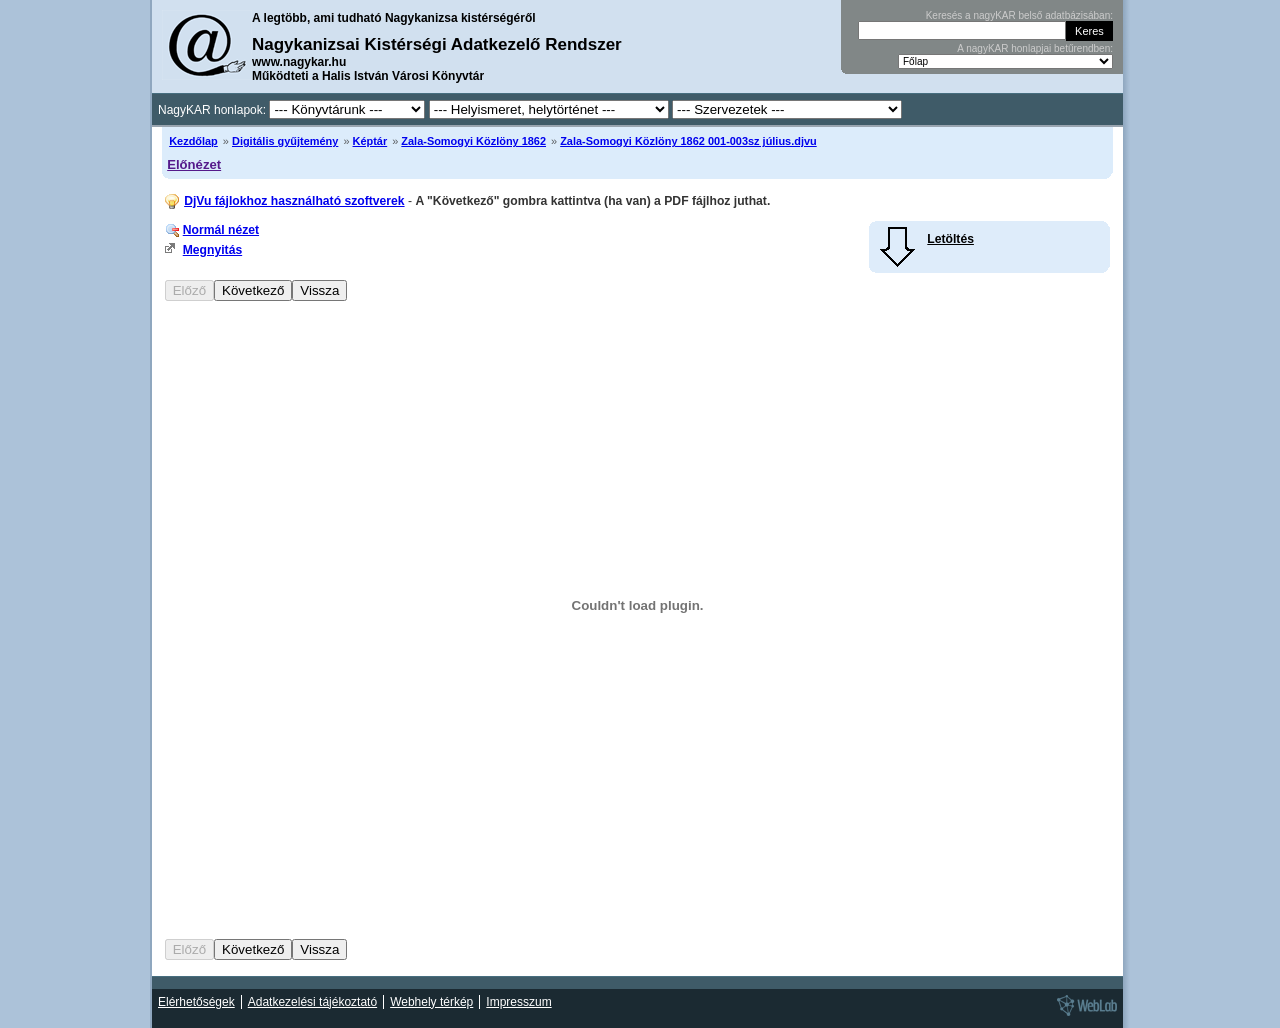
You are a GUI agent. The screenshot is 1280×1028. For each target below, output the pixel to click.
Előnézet (194, 164)
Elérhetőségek (196, 1002)
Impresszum (518, 1002)
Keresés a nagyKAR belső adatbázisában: (1019, 15)
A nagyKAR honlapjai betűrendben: (1035, 48)
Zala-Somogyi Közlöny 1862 (473, 141)
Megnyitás (212, 250)
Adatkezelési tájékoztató (312, 1002)
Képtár (370, 141)
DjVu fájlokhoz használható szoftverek (294, 201)
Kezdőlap (193, 141)
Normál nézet (221, 230)
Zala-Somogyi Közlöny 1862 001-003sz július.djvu (688, 141)
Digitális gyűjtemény (285, 141)
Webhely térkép (431, 1002)
